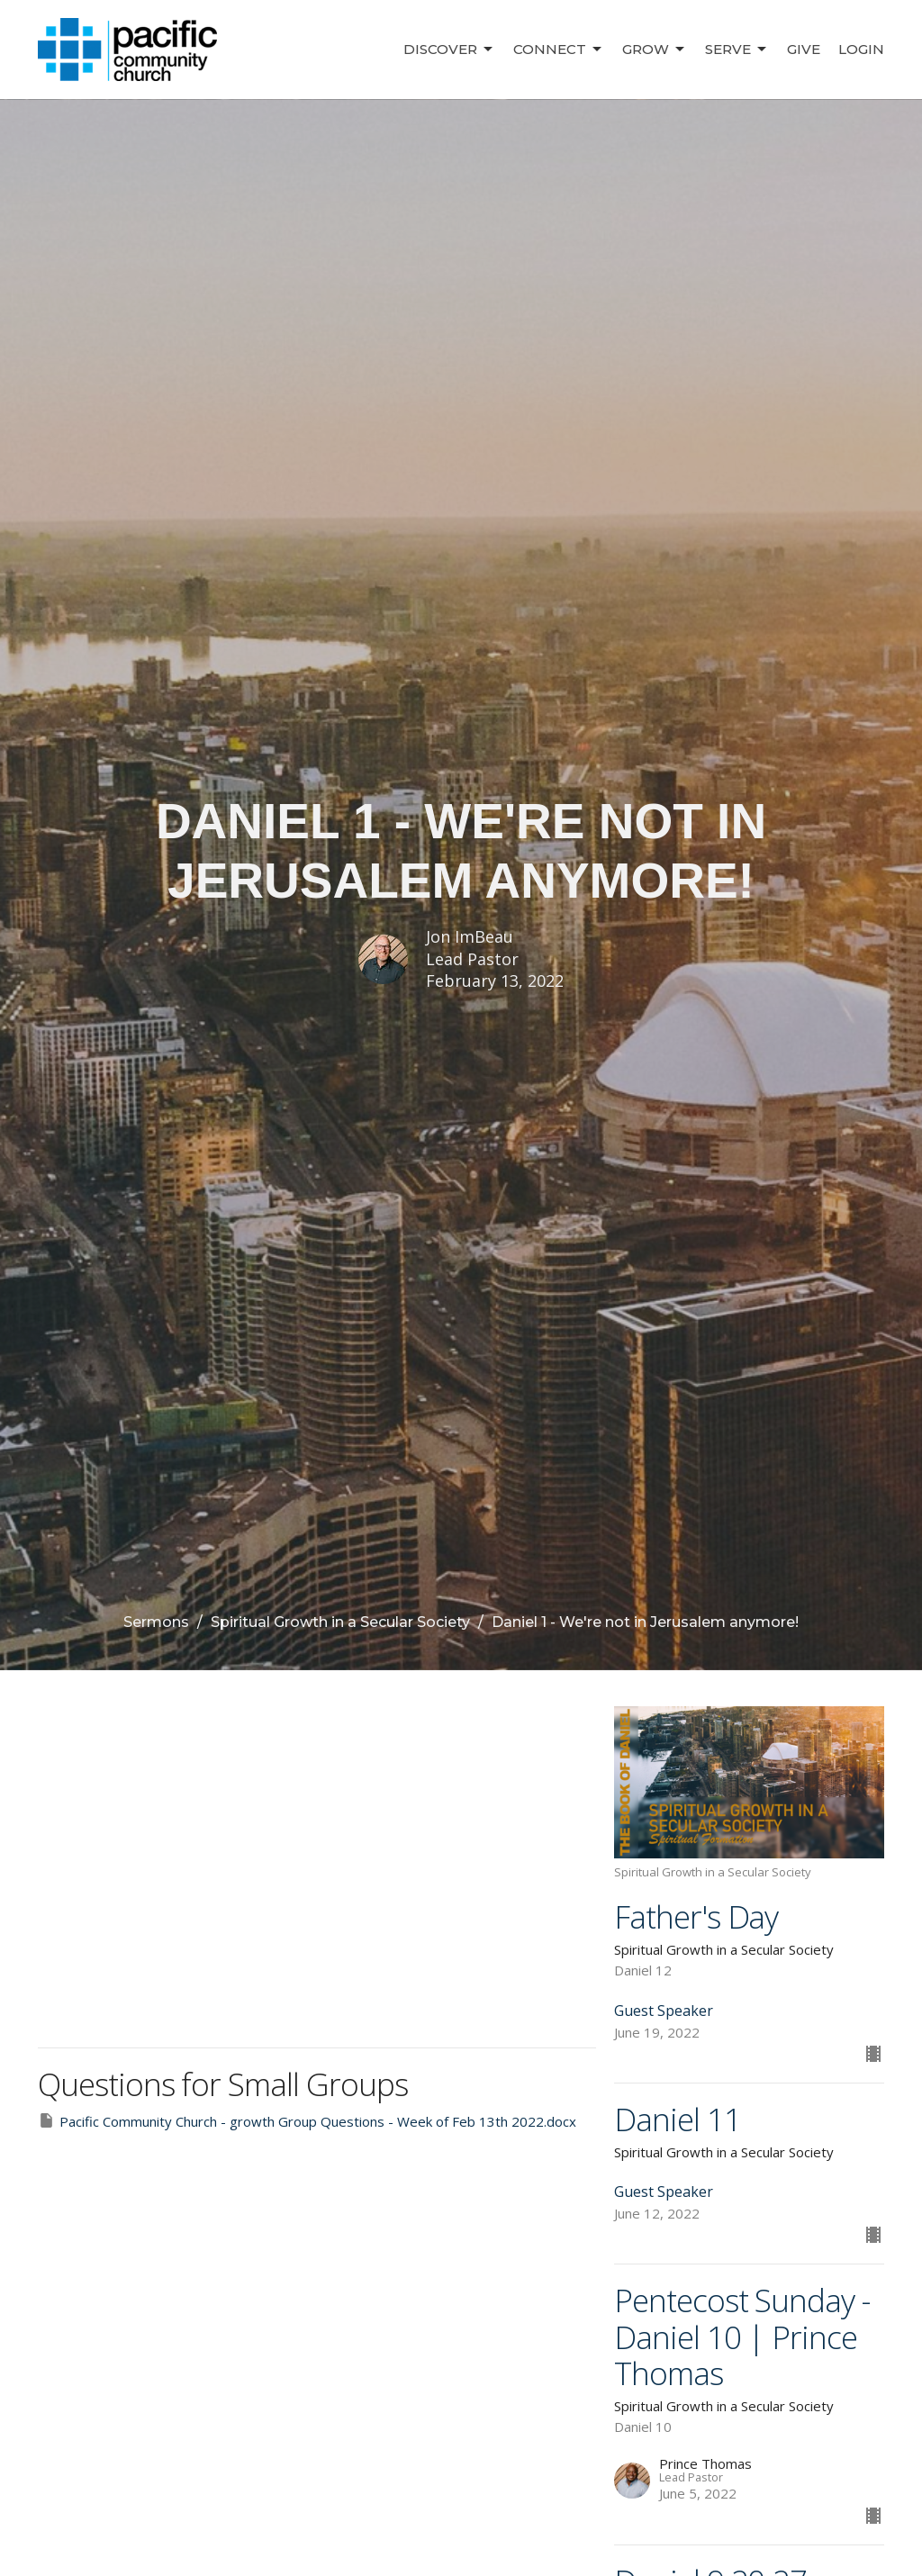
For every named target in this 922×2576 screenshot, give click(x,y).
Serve (737, 50)
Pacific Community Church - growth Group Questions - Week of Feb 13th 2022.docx (307, 2120)
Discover (449, 50)
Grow (654, 50)
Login (861, 49)
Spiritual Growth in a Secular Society (340, 1622)
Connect (558, 50)
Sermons (156, 1622)
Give (803, 49)
